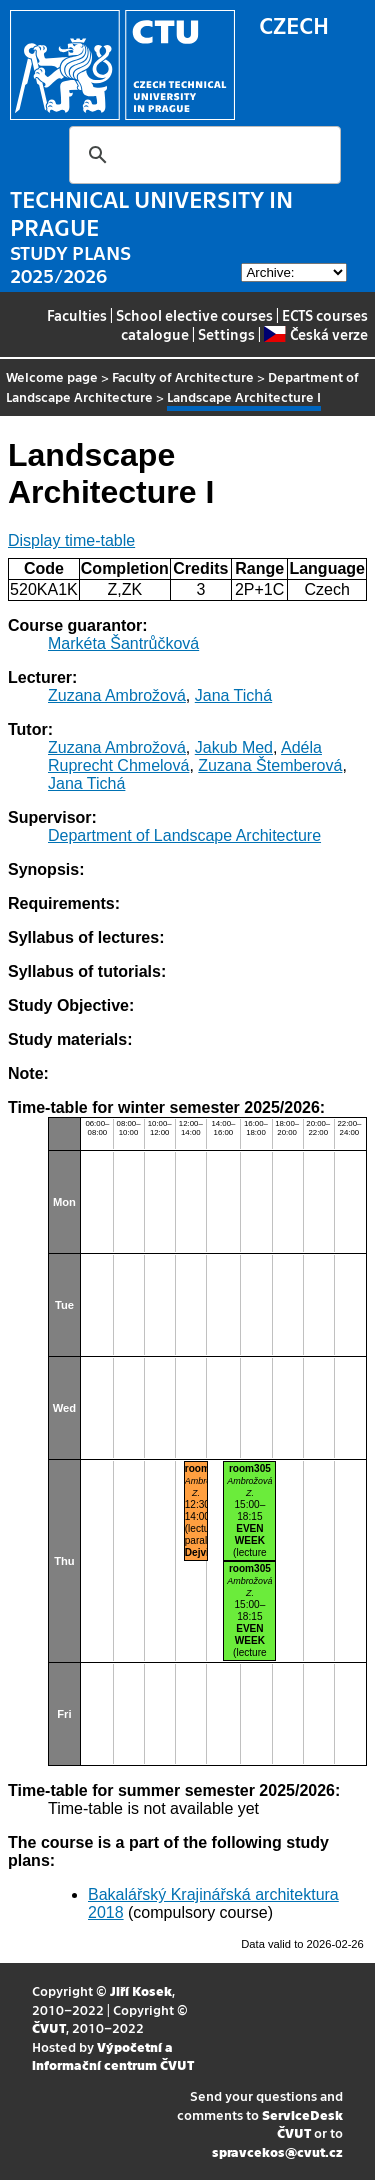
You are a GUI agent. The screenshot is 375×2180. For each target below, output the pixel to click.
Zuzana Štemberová (270, 765)
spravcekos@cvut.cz (277, 2151)
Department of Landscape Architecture (184, 835)
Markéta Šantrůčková (123, 643)
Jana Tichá (233, 695)
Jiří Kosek (141, 1990)
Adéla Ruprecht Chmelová (185, 756)
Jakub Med (234, 747)
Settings (226, 334)
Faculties (77, 315)
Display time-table (71, 540)
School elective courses (194, 315)
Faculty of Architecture (183, 376)
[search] (202, 155)
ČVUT (49, 2027)
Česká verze (315, 334)
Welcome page (52, 376)
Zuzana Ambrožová (117, 695)
